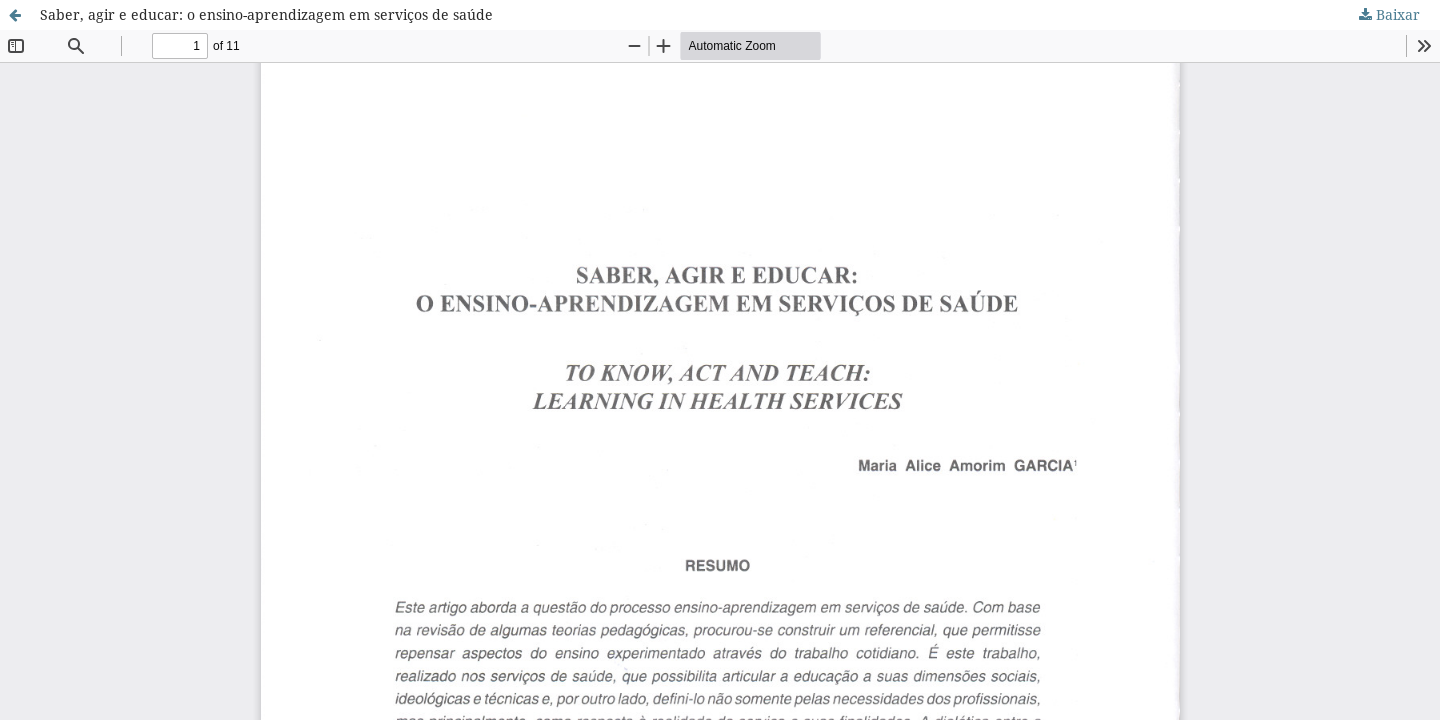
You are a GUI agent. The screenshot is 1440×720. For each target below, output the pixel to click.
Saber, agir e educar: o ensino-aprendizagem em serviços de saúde (266, 14)
